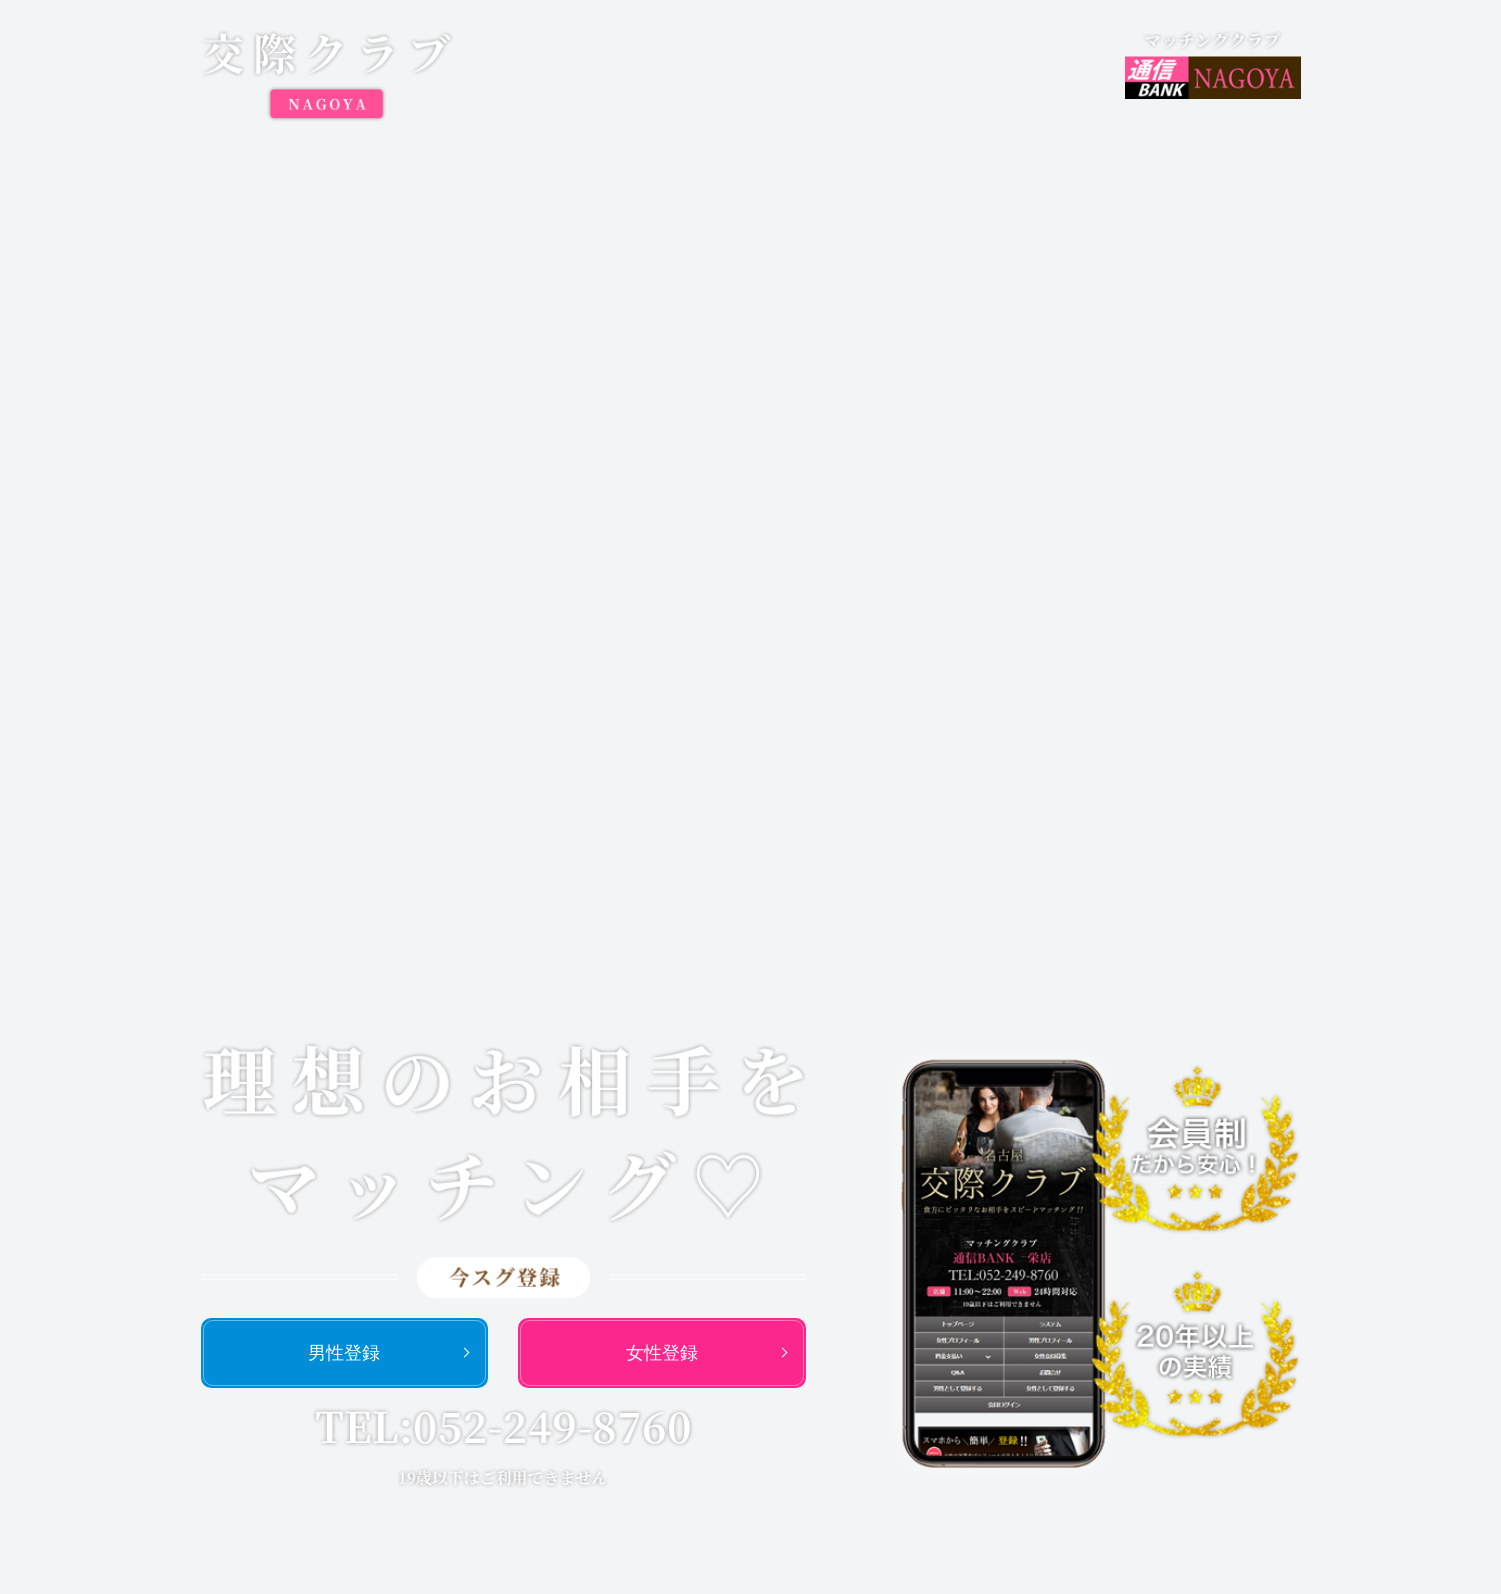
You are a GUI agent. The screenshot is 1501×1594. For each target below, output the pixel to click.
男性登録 (344, 1353)
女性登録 (662, 1353)
